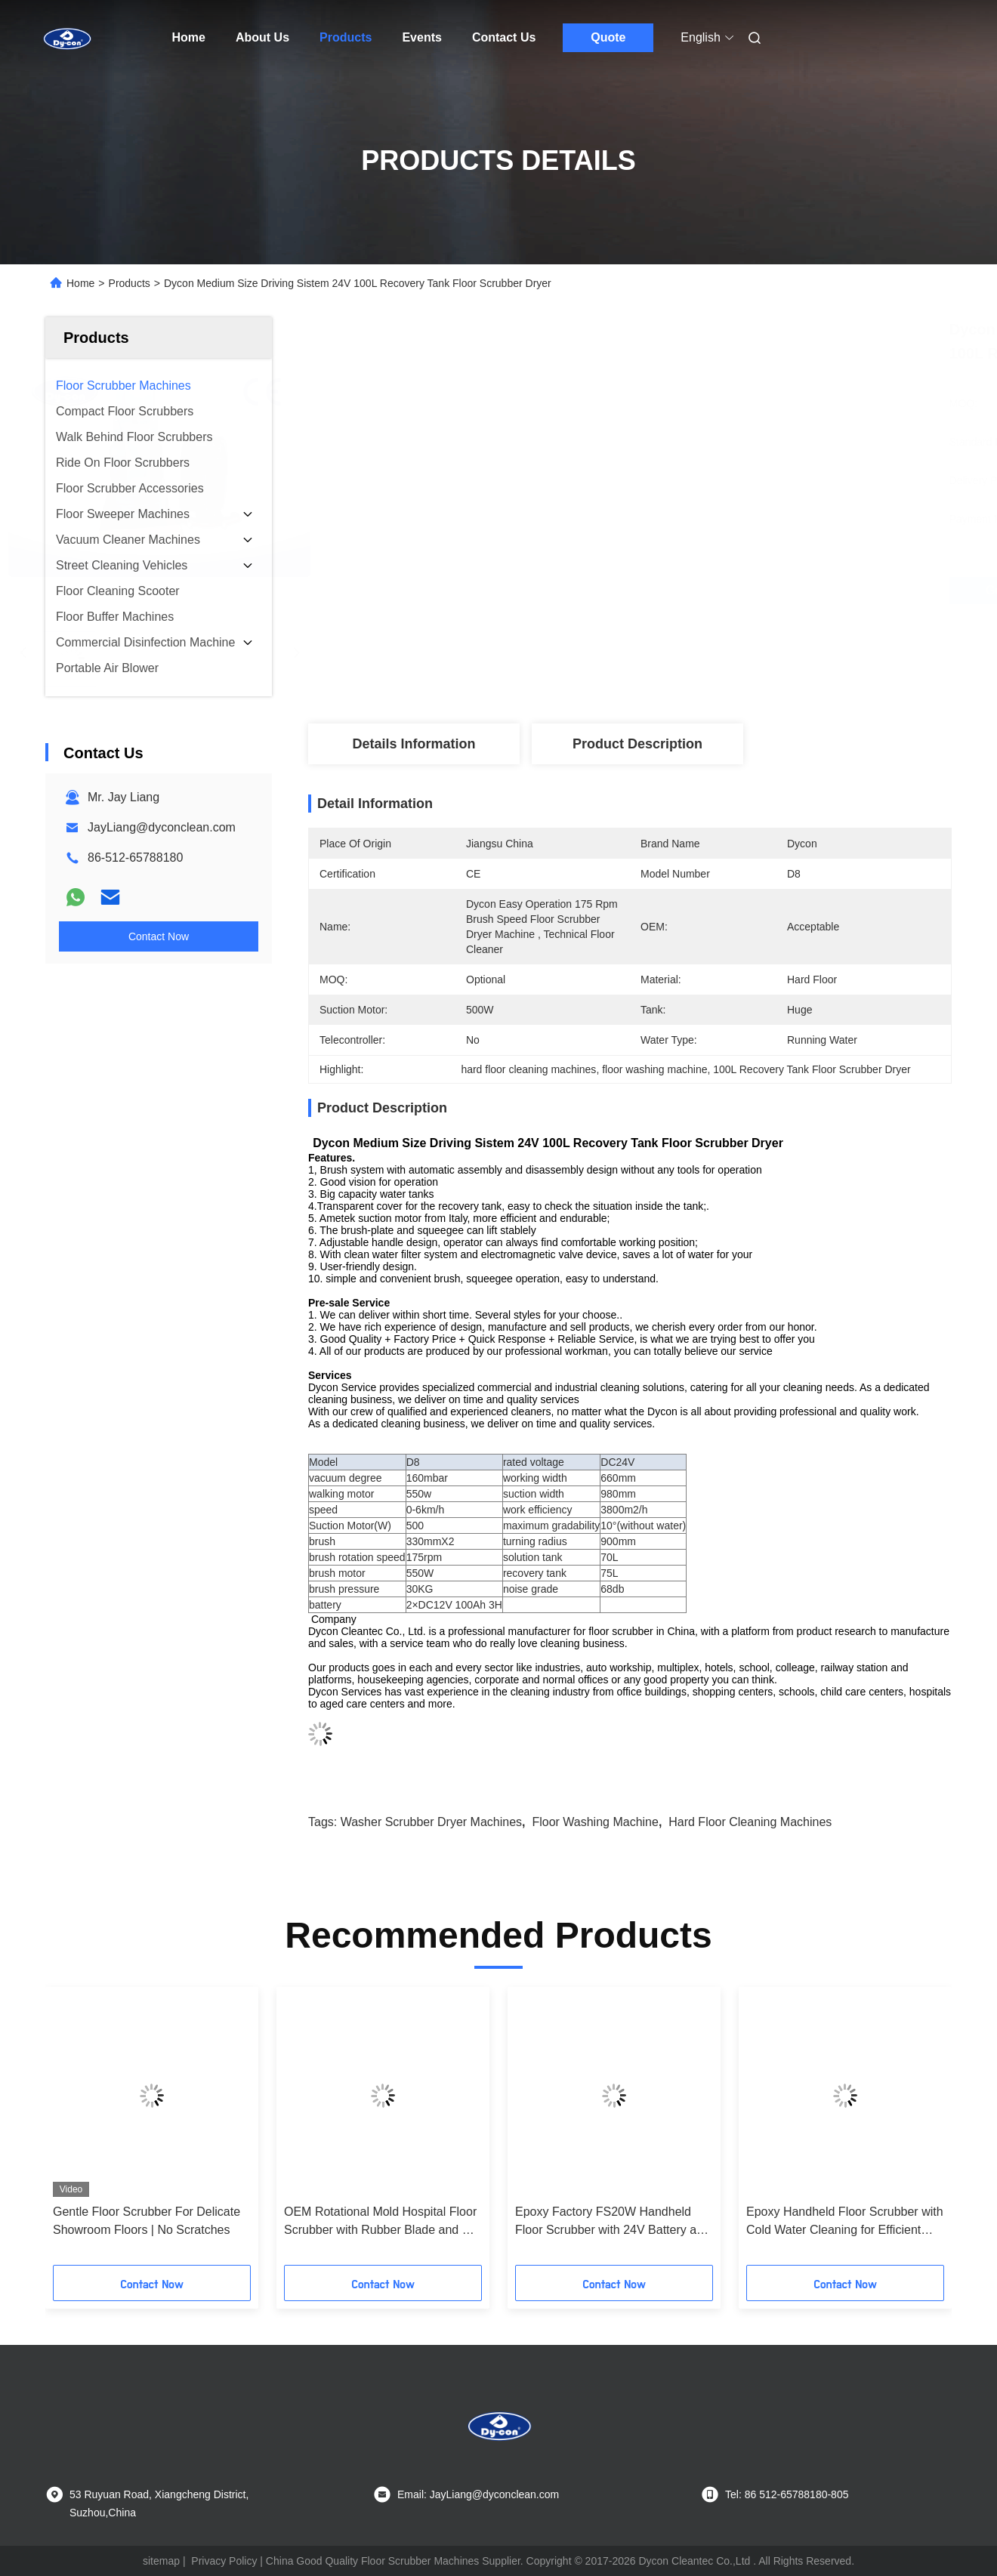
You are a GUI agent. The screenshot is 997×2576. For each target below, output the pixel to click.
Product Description (637, 743)
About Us (262, 37)
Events (421, 37)
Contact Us (504, 37)
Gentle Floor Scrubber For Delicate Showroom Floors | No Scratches (146, 2220)
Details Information (413, 743)
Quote (608, 37)
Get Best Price (710, 590)
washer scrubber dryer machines (431, 1822)
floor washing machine (595, 1822)
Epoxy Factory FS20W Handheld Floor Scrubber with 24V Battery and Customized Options (612, 2222)
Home (188, 37)
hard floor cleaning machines (750, 1822)
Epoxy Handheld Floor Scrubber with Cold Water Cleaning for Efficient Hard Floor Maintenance (844, 2222)
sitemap (161, 2561)
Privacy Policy (224, 2561)
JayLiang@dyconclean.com (162, 827)
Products (345, 37)
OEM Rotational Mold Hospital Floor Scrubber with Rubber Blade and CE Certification (381, 2222)
